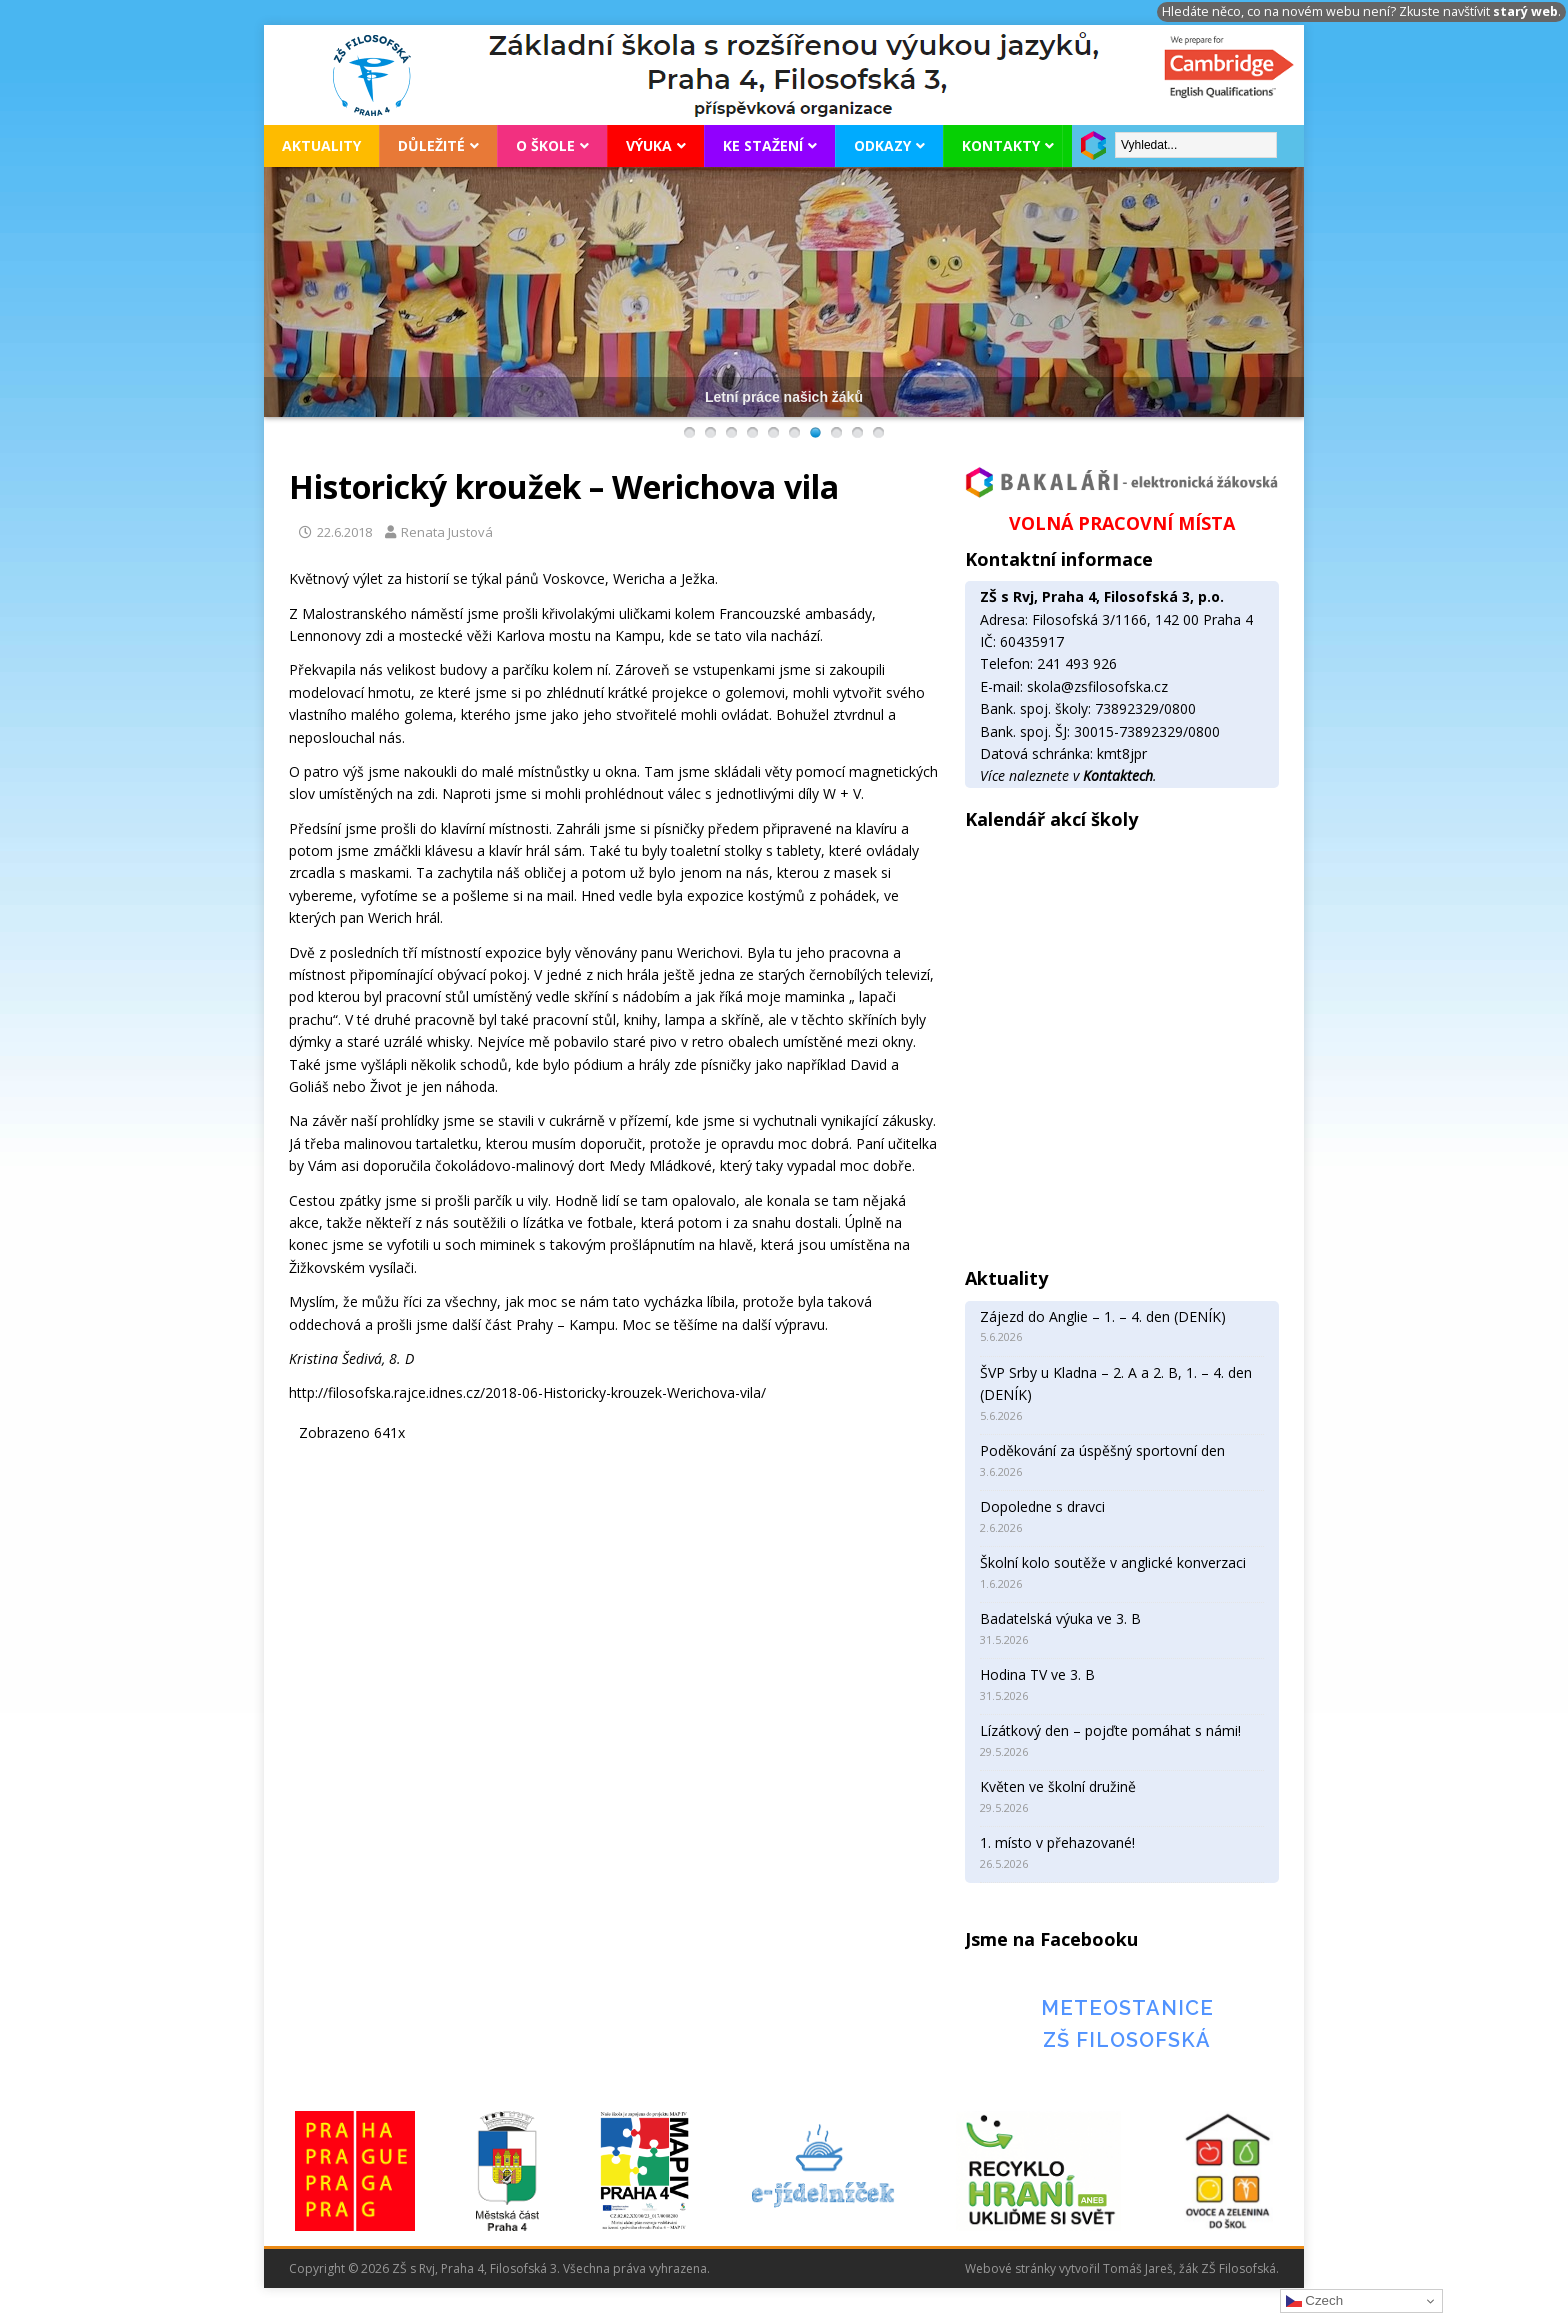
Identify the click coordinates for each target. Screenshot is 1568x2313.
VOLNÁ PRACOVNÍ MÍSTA (1122, 523)
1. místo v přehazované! (1057, 1842)
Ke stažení (763, 145)
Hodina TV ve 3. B (1037, 1674)
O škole (545, 145)
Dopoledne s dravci (1042, 1506)
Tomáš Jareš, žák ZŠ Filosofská (1189, 2268)
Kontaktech (1118, 775)
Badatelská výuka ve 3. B (1060, 1618)
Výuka (649, 145)
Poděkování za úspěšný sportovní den (1102, 1450)
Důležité (431, 145)
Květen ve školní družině (1058, 1786)
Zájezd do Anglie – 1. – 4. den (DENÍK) (1103, 1316)
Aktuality (321, 145)
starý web (1525, 11)
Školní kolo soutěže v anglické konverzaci (1113, 1562)
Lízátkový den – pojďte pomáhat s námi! (1110, 1730)
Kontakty (1001, 145)
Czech (1314, 2301)
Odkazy (882, 145)
